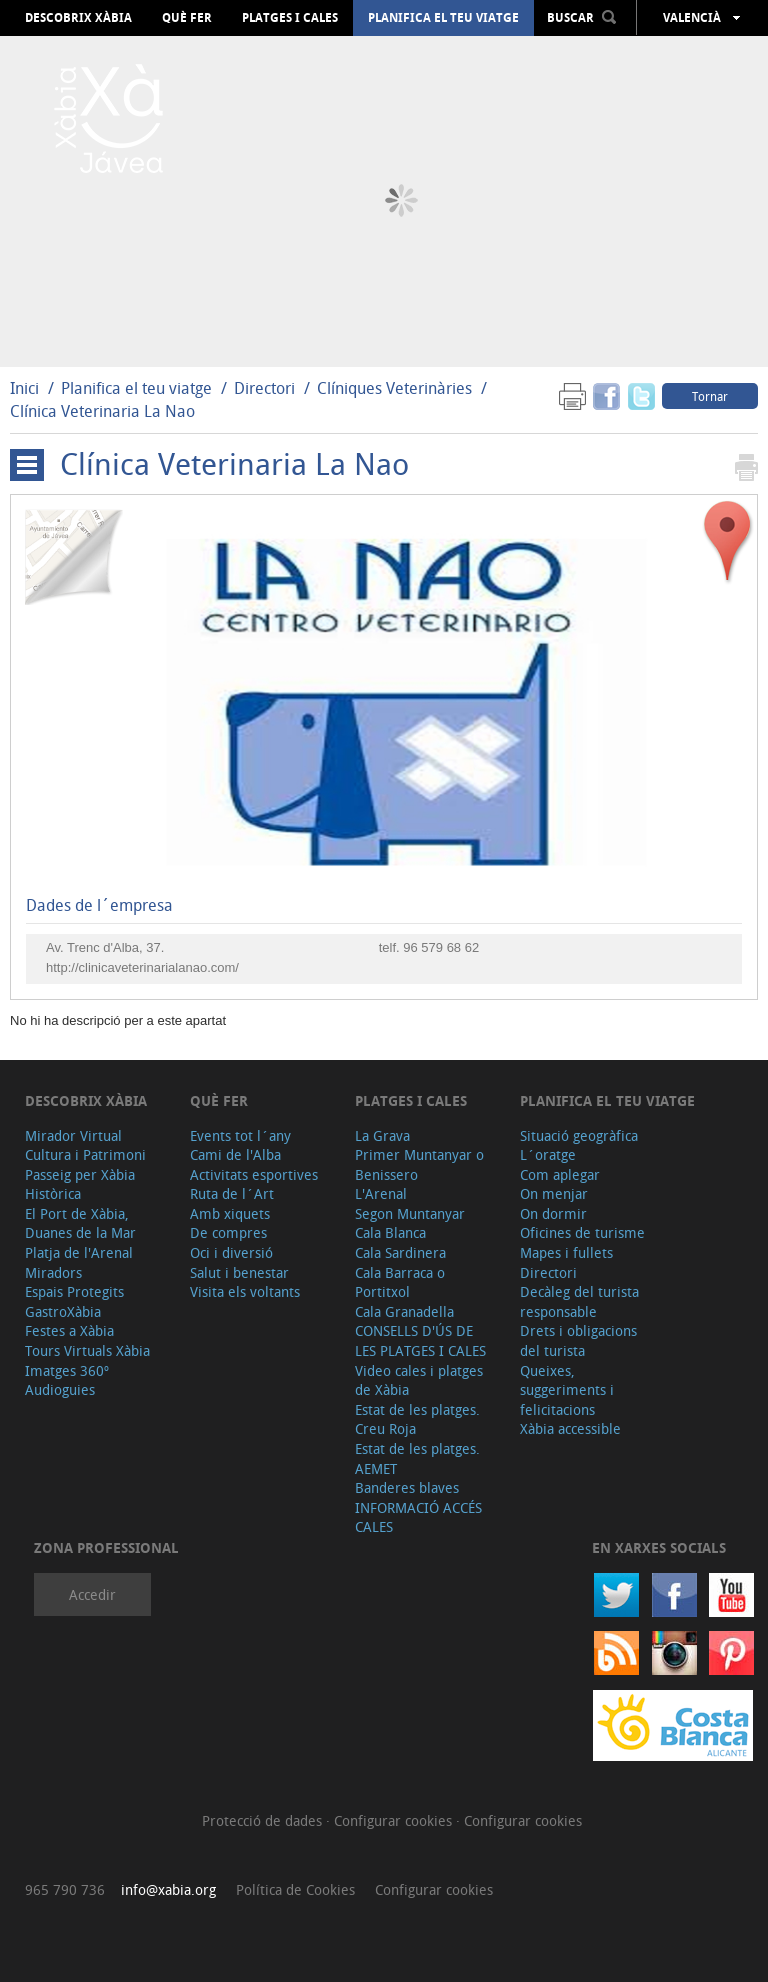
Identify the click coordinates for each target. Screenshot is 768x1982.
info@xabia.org (168, 1889)
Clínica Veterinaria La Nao (102, 411)
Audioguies (60, 1389)
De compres (228, 1232)
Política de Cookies (295, 1889)
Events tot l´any (240, 1135)
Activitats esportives (254, 1174)
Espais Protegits (74, 1291)
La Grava (382, 1135)
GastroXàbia (63, 1311)
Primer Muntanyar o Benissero (419, 1164)
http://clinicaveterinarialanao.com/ (142, 967)
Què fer (187, 18)
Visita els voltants (245, 1291)
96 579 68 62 (441, 947)
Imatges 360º (67, 1370)
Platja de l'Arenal (79, 1252)
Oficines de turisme (582, 1232)
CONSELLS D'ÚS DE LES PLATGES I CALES (420, 1340)
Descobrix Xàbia (78, 18)
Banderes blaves (407, 1487)
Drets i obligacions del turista (578, 1340)
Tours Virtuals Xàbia (87, 1350)
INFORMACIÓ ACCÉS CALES (418, 1517)
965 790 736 (65, 1889)
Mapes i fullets (566, 1252)
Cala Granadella (404, 1311)
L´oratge (548, 1154)
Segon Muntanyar (410, 1213)
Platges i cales (290, 18)
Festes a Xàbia (69, 1330)
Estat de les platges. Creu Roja (417, 1419)
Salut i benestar (239, 1272)
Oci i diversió (231, 1252)
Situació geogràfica (579, 1135)
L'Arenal (381, 1193)
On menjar (554, 1193)
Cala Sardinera (400, 1252)
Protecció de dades (264, 1820)
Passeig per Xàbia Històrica (80, 1184)
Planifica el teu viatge (443, 18)
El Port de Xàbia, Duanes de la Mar (80, 1223)
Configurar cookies (395, 1820)
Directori (266, 388)
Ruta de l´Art (232, 1193)
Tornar (710, 396)
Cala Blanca (390, 1232)
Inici (24, 388)
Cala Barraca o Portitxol (400, 1282)
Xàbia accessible (570, 1428)
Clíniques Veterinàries (394, 388)
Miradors (53, 1272)
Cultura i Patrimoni (85, 1154)
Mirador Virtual (73, 1135)
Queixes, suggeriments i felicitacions (567, 1390)
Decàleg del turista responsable (579, 1301)
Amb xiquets (230, 1213)
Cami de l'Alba (235, 1154)
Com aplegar (560, 1174)
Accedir (92, 1594)
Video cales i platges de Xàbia (419, 1380)
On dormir (553, 1213)
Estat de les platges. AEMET (417, 1458)
